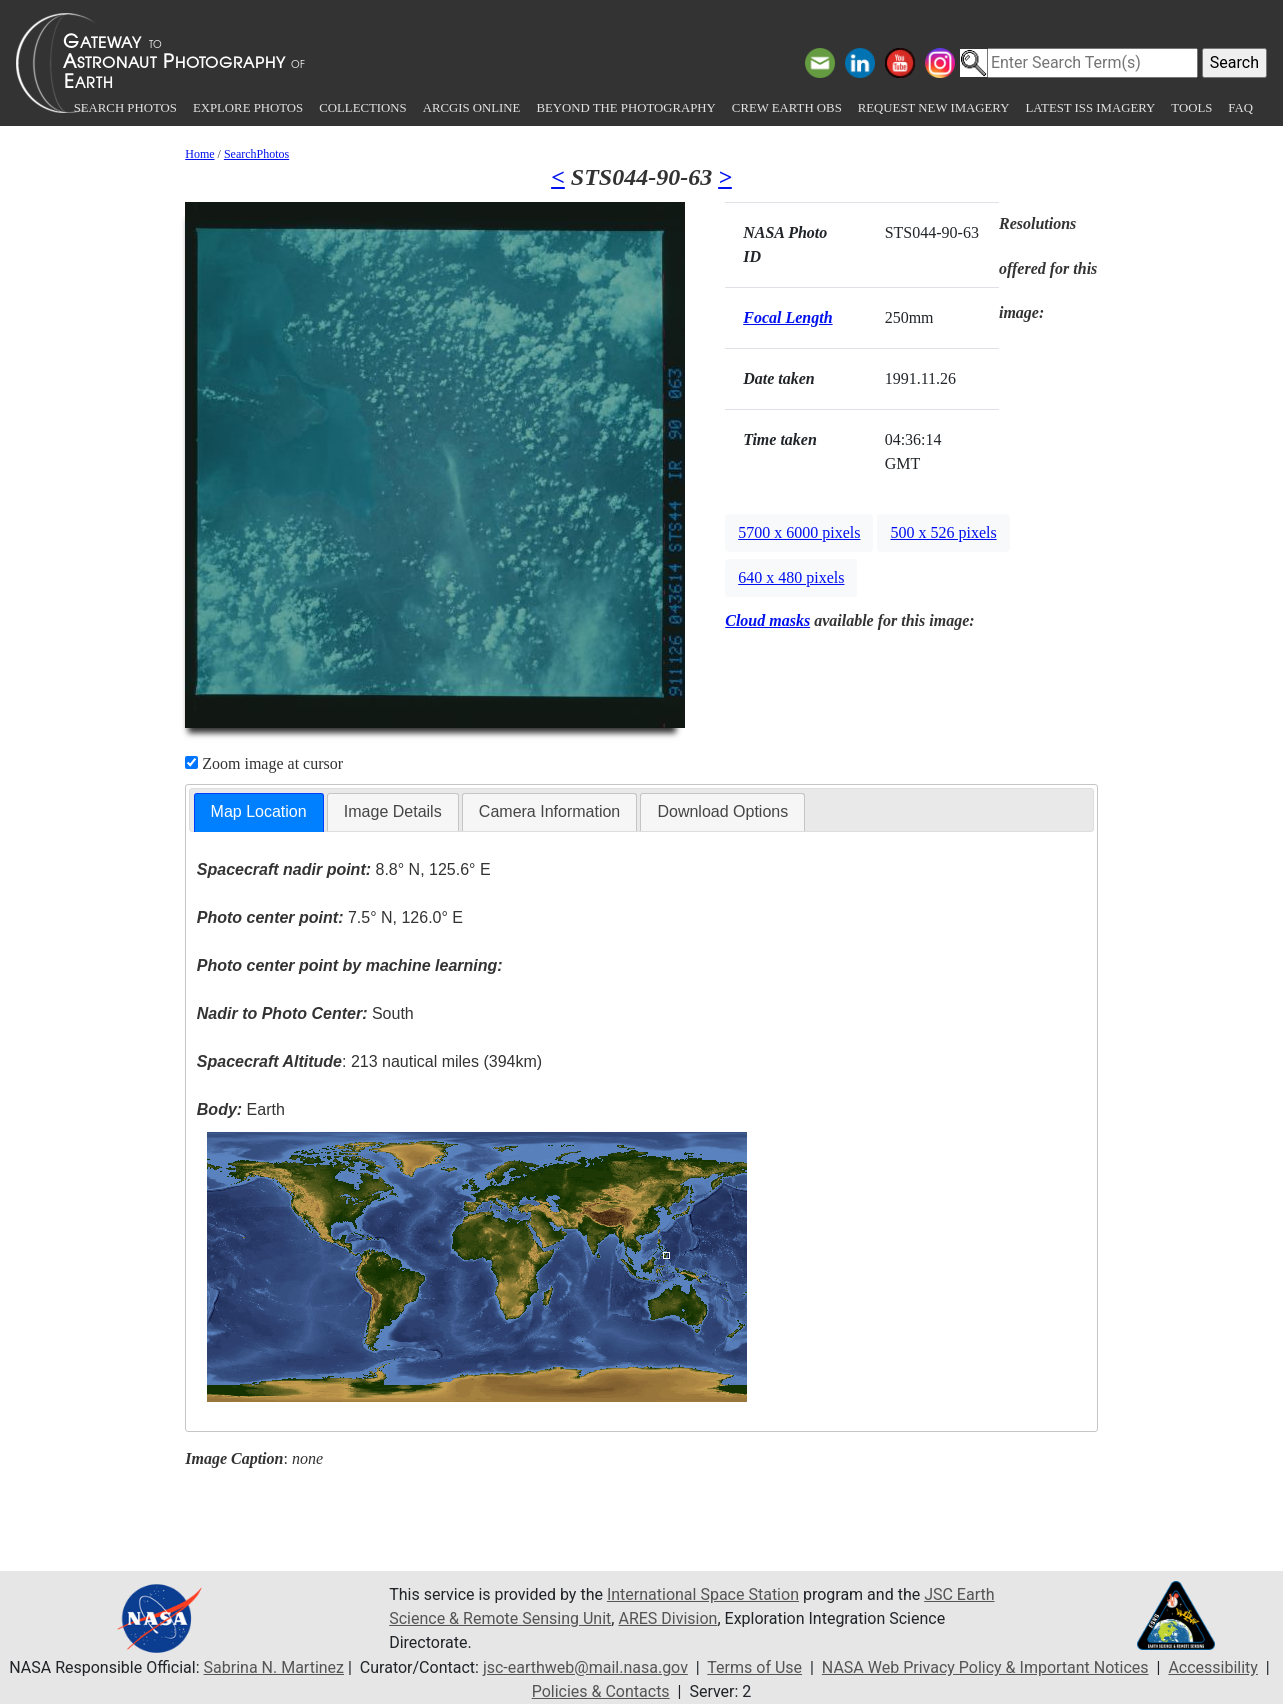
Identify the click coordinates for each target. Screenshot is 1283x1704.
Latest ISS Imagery (1090, 108)
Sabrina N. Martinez (274, 1667)
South (305, 1013)
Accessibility (1213, 1667)
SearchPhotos (256, 154)
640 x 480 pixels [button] (791, 577)
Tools (1191, 108)
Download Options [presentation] (722, 811)
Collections (362, 108)
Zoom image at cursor (264, 763)
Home (199, 154)
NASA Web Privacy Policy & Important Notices (985, 1667)
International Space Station (703, 1594)
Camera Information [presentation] (549, 811)
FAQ (1240, 108)
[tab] (259, 812)
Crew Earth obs (787, 108)
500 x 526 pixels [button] (943, 532)
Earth (241, 1109)
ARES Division (667, 1618)
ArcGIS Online (472, 108)
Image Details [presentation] (393, 811)
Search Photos (125, 108)
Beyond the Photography (625, 108)
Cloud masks (767, 620)
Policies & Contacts (601, 1691)
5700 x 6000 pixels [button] (799, 532)
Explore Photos (248, 108)
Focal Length (787, 317)
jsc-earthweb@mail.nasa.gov (585, 1667)
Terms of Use (754, 1667)
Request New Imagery (934, 108)
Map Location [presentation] (259, 811)
